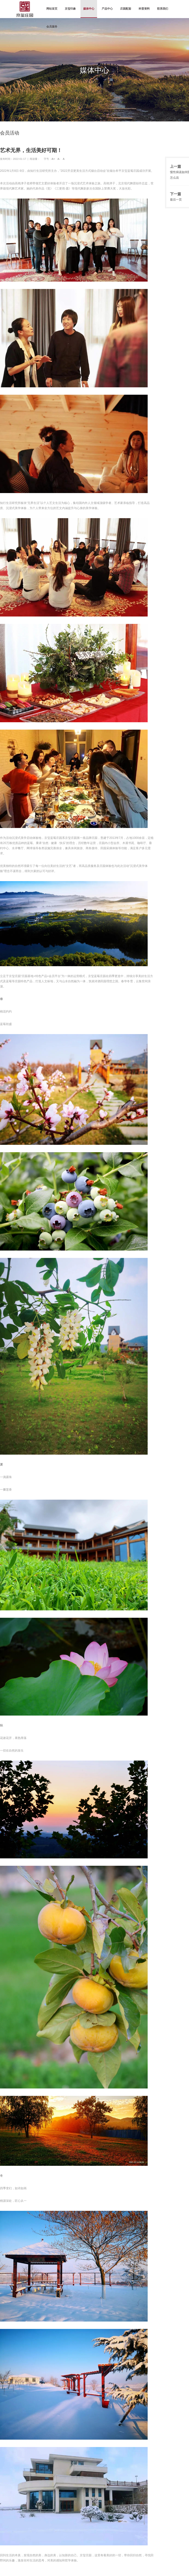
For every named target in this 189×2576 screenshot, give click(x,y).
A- (58, 158)
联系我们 (162, 8)
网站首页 (51, 8)
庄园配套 (125, 8)
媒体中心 (88, 8)
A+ (53, 158)
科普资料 (144, 8)
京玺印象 (70, 8)
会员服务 (51, 26)
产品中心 (107, 8)
